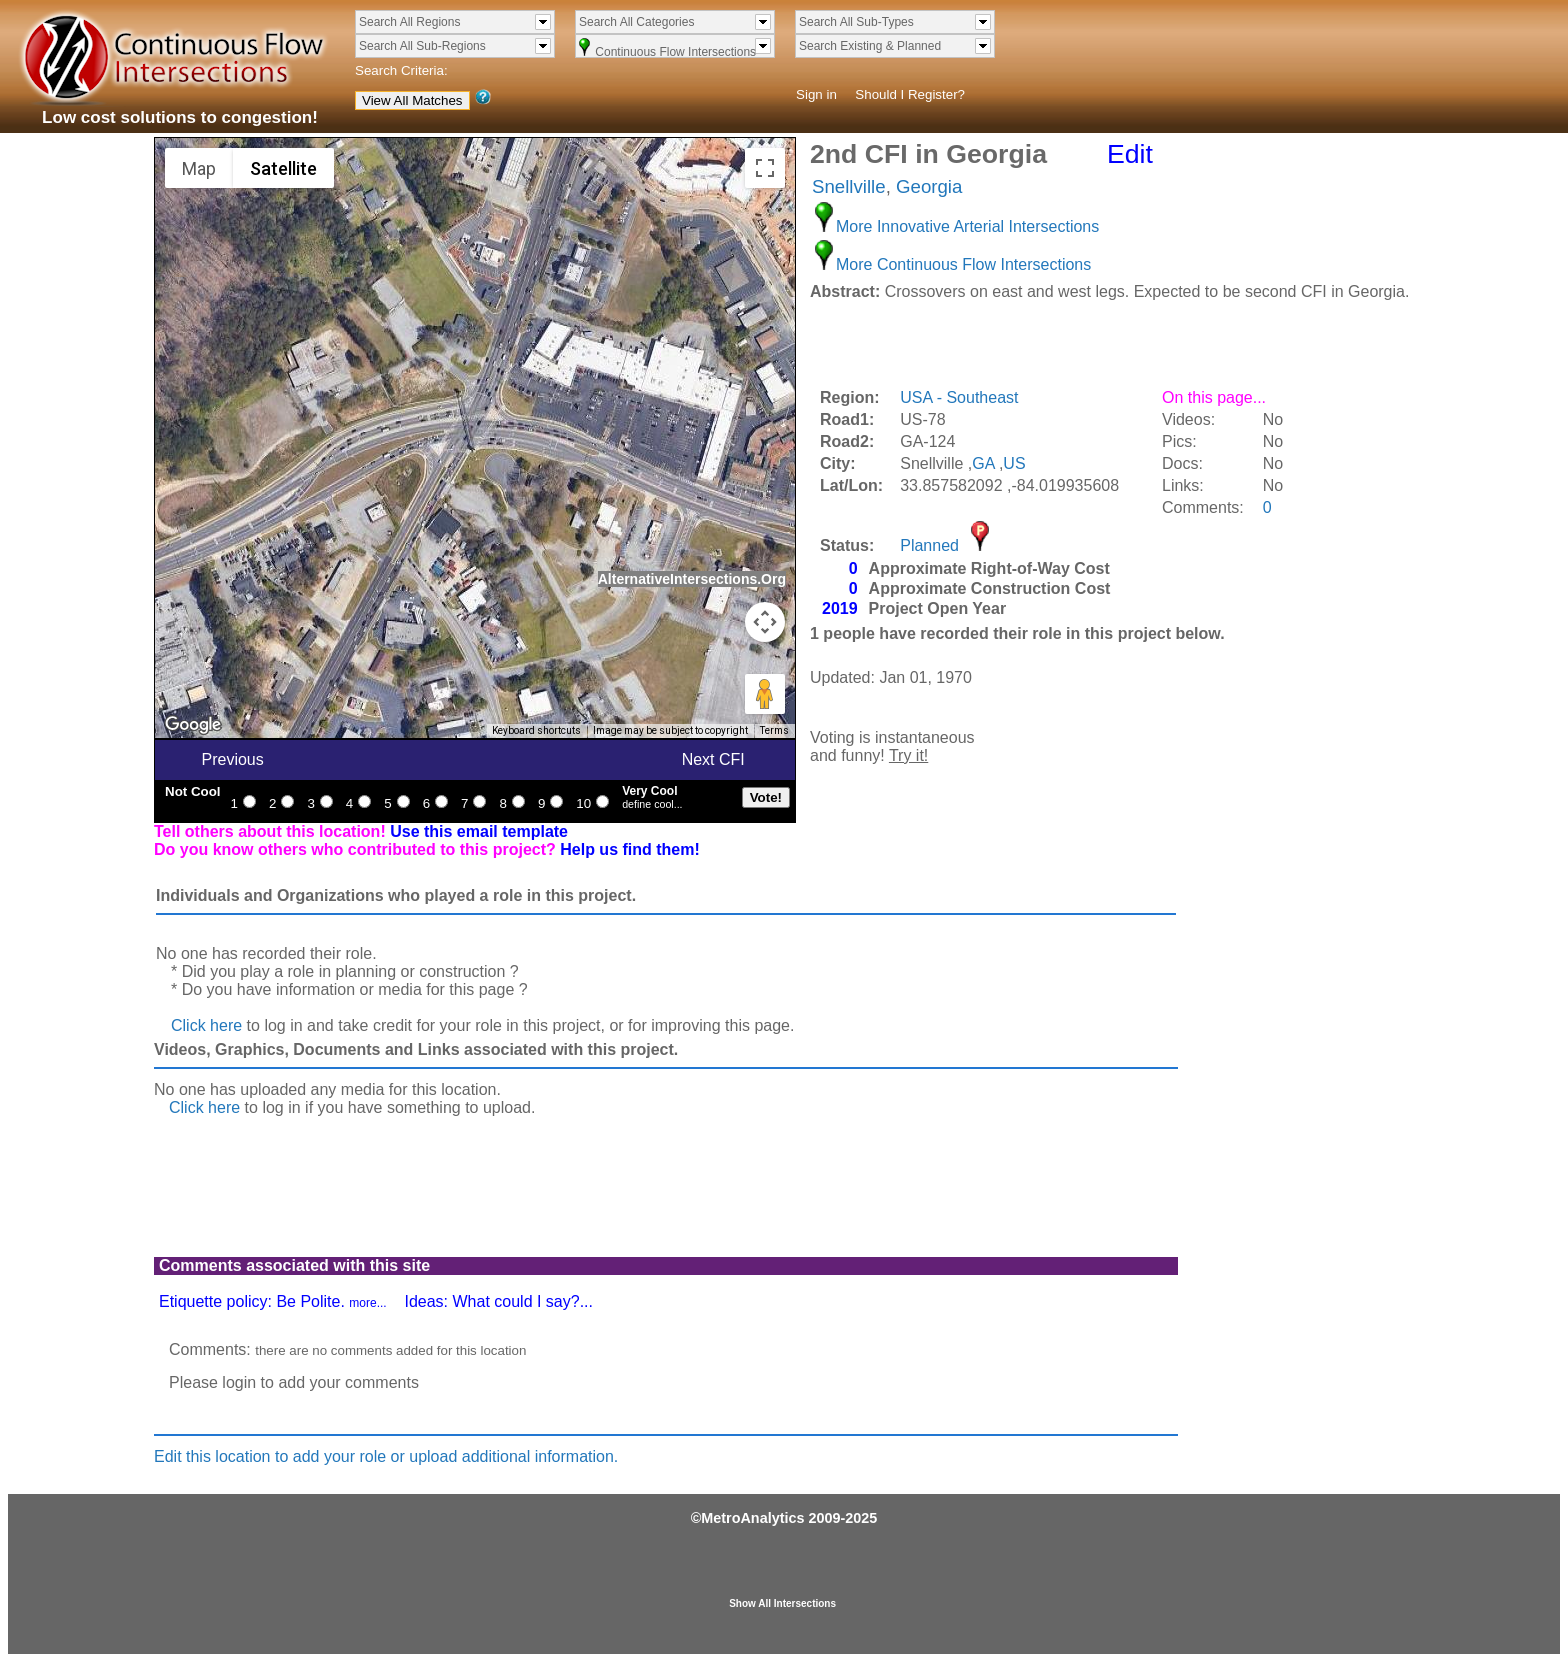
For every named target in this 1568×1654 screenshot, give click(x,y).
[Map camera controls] (765, 622)
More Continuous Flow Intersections (963, 264)
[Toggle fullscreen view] (765, 168)
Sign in (816, 94)
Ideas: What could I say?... (498, 1301)
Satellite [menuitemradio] (283, 168)
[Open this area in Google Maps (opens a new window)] (193, 725)
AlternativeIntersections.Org (692, 579)
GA (983, 463)
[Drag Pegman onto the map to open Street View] (765, 694)
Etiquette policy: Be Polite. (273, 1301)
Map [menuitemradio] (199, 168)
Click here (206, 1025)
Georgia (929, 186)
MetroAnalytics (752, 1518)
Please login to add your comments (294, 1382)
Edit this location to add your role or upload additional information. (386, 1456)
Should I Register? (910, 94)
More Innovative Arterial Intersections (967, 226)
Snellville (849, 186)
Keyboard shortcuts (536, 730)
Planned (929, 545)
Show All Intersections (782, 1603)
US (1014, 463)
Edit (1130, 154)
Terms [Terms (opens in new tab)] (774, 730)
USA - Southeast (959, 397)
